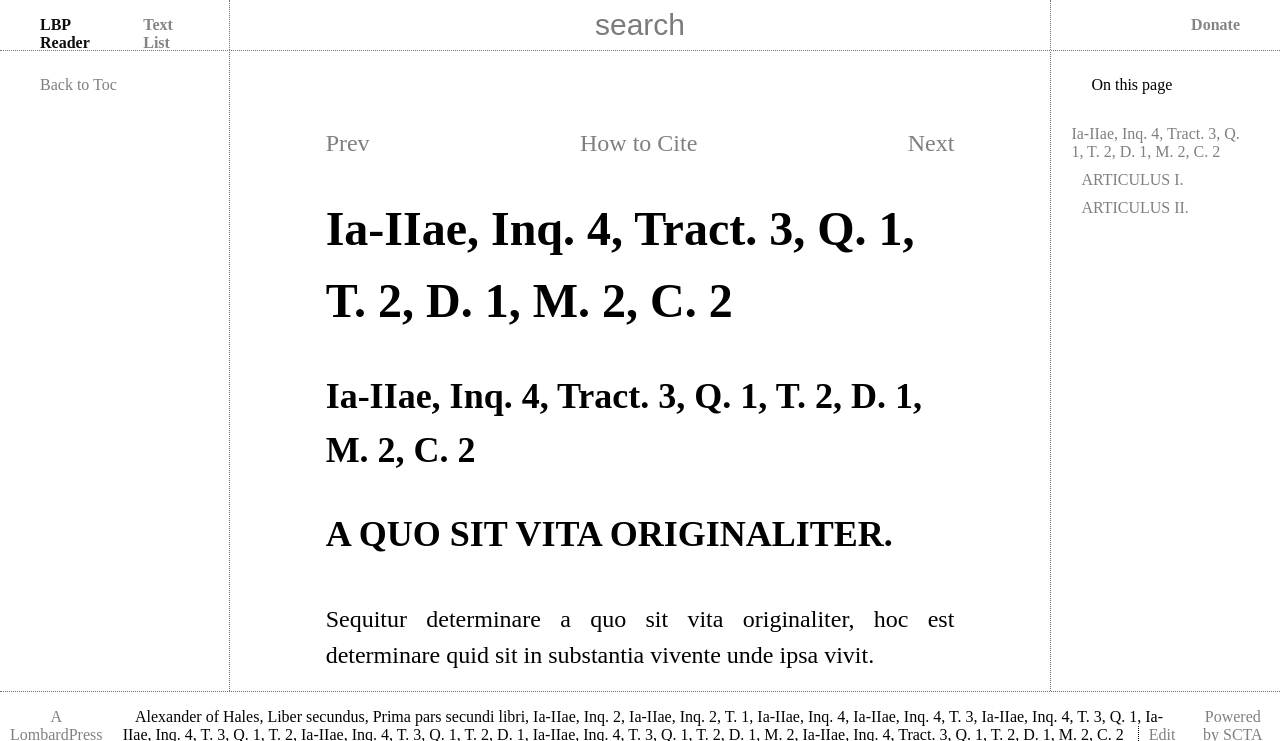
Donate (1215, 24)
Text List (158, 33)
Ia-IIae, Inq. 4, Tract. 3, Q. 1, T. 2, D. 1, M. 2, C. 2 (1155, 142)
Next (931, 143)
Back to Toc (78, 84)
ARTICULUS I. (1132, 179)
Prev (348, 143)
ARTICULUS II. (1134, 207)
